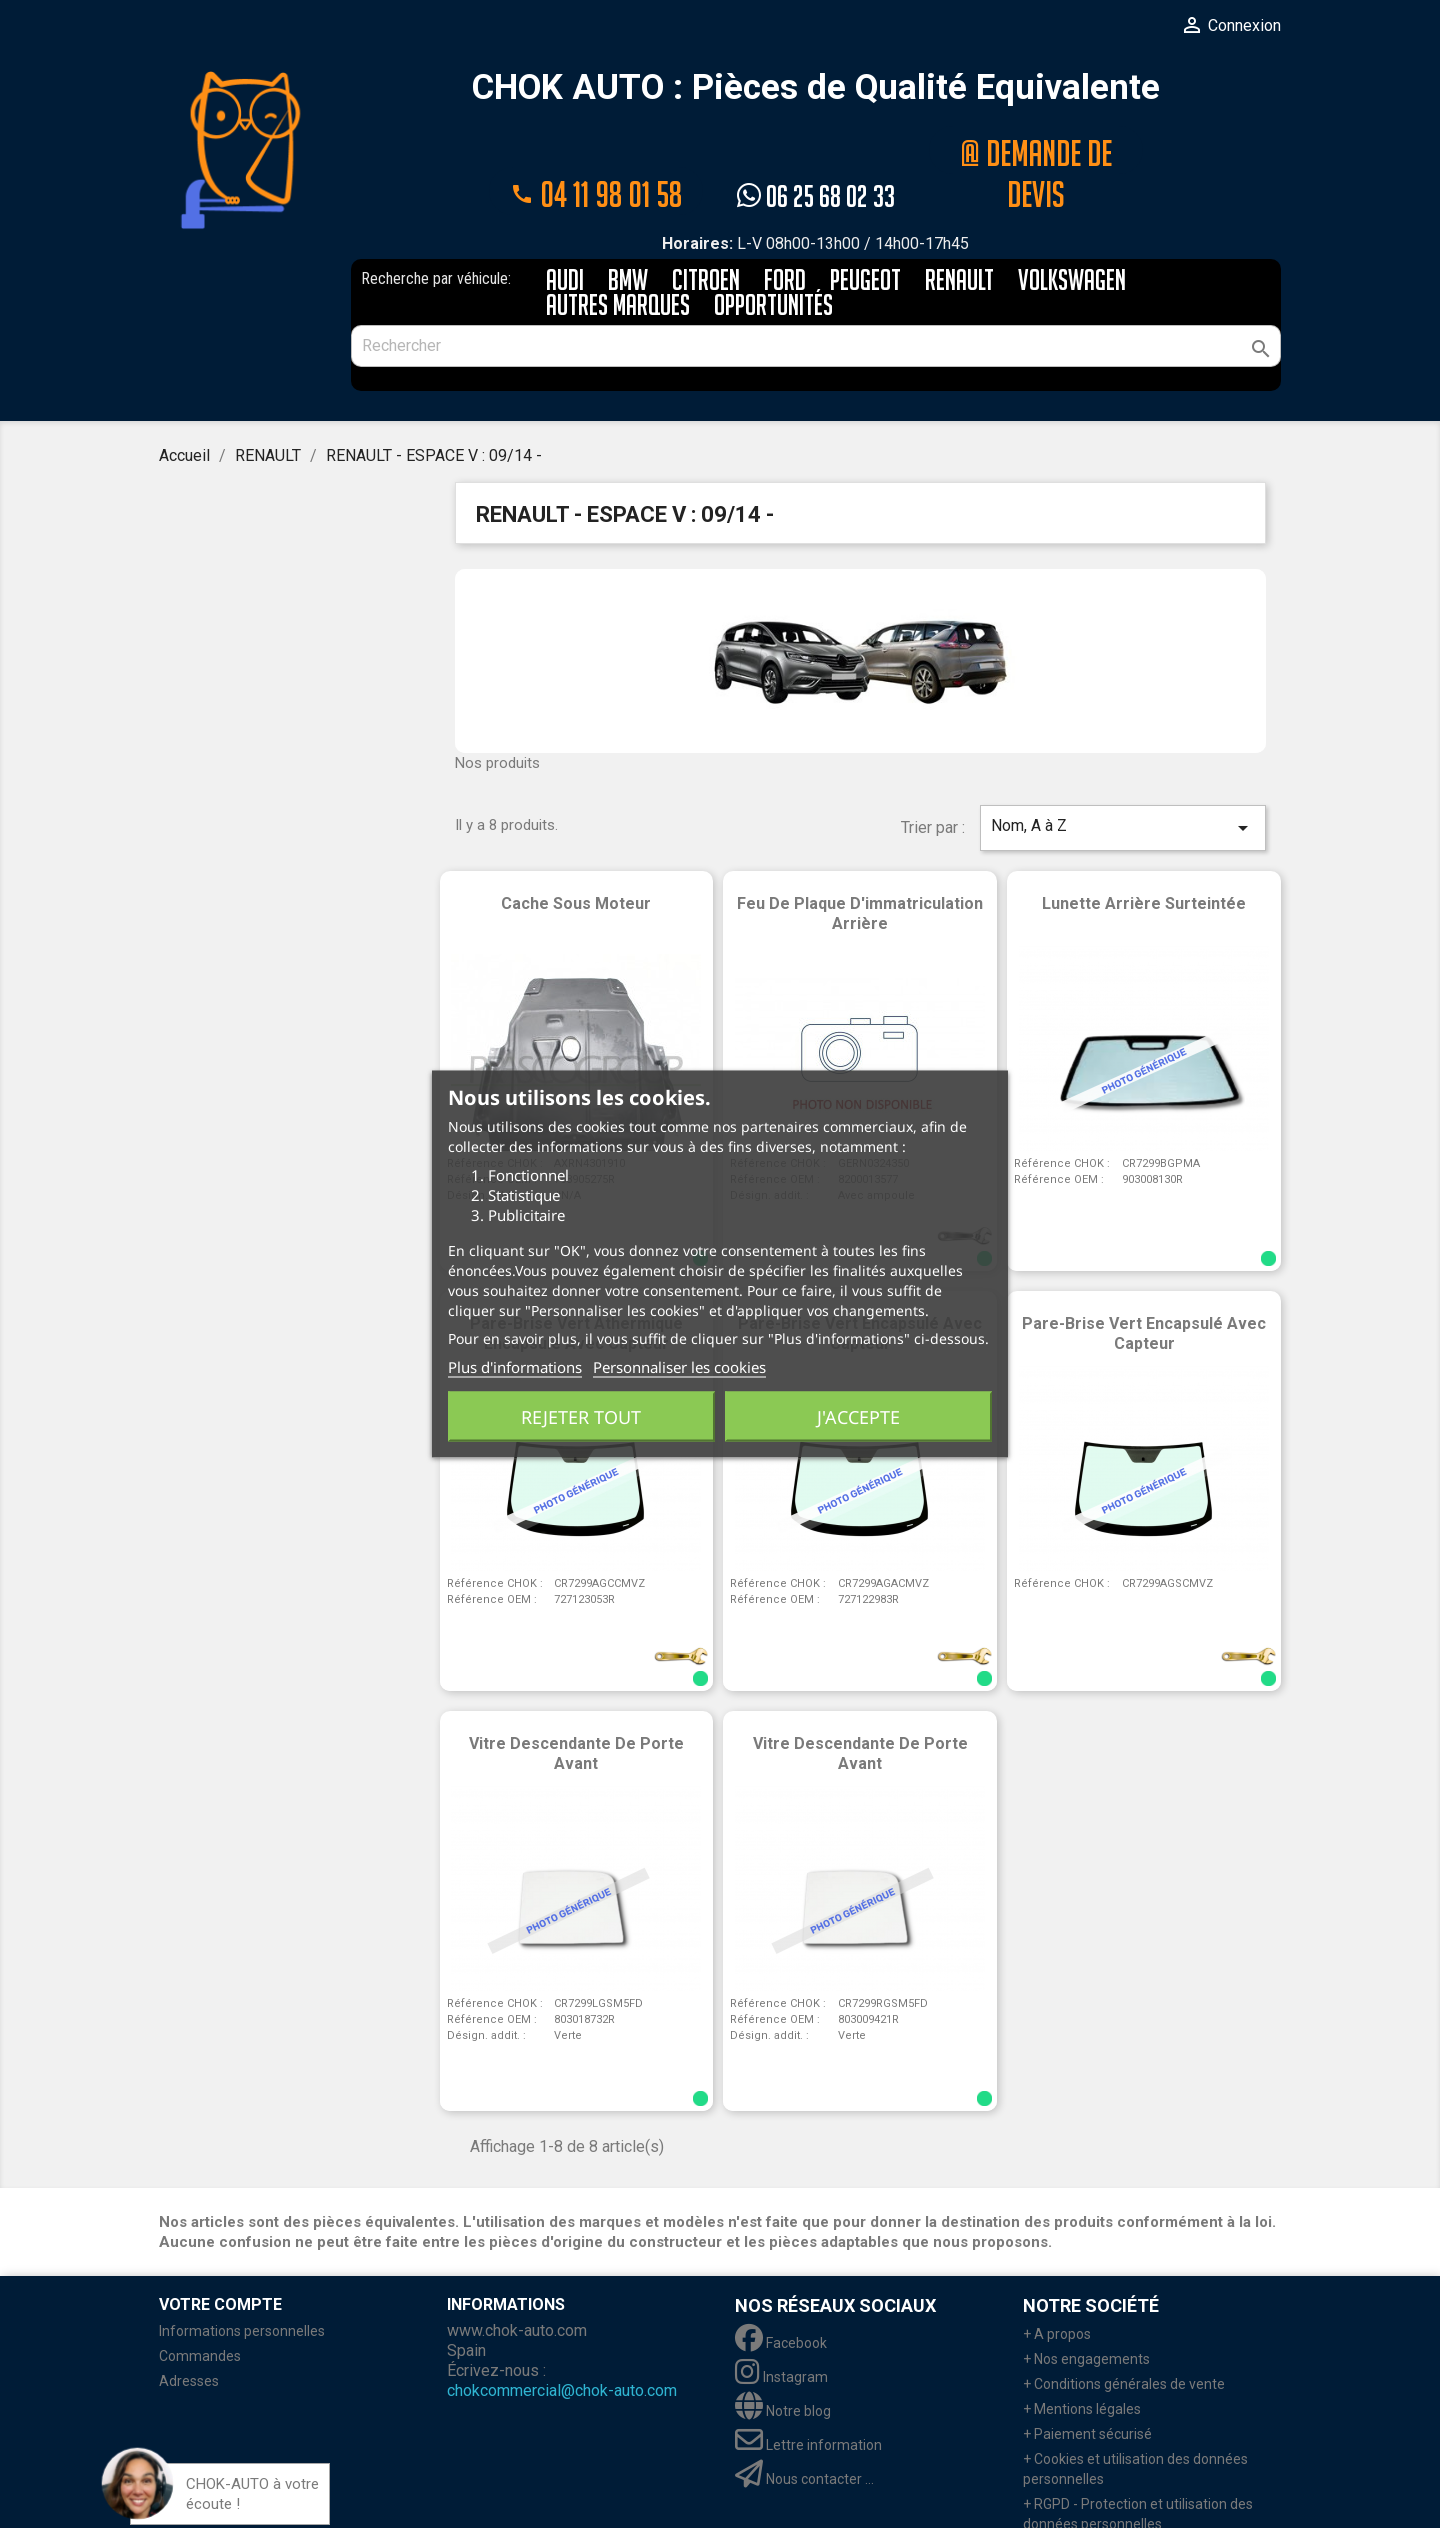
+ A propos (1057, 2287)
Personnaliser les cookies (679, 1367)
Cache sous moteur (576, 856)
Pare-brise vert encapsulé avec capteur (1144, 1286)
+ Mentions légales (1082, 2362)
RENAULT (959, 234)
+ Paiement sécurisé (1087, 2387)
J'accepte (858, 1417)
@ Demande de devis (1036, 149)
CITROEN (706, 234)
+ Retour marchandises (1096, 2502)
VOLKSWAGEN (1072, 234)
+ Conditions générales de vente (1124, 2337)
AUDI (565, 234)
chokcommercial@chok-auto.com (562, 2343)
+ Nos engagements (1086, 2312)
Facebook (781, 2296)
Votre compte (220, 2257)
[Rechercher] (816, 299)
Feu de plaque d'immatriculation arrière (860, 866)
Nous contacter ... (804, 2432)
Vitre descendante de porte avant (576, 1706)
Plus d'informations (515, 1367)
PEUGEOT (865, 234)
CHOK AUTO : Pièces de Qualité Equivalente (816, 88)
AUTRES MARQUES (618, 259)
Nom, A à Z (1123, 781)
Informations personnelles (242, 2284)
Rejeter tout (581, 1417)
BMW (628, 234)
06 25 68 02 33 (816, 149)
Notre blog (783, 2364)
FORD (785, 234)
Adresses (189, 2334)
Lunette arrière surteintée (1144, 856)
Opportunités (773, 259)
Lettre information (808, 2398)
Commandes (200, 2309)
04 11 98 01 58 (596, 149)
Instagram (781, 2330)
